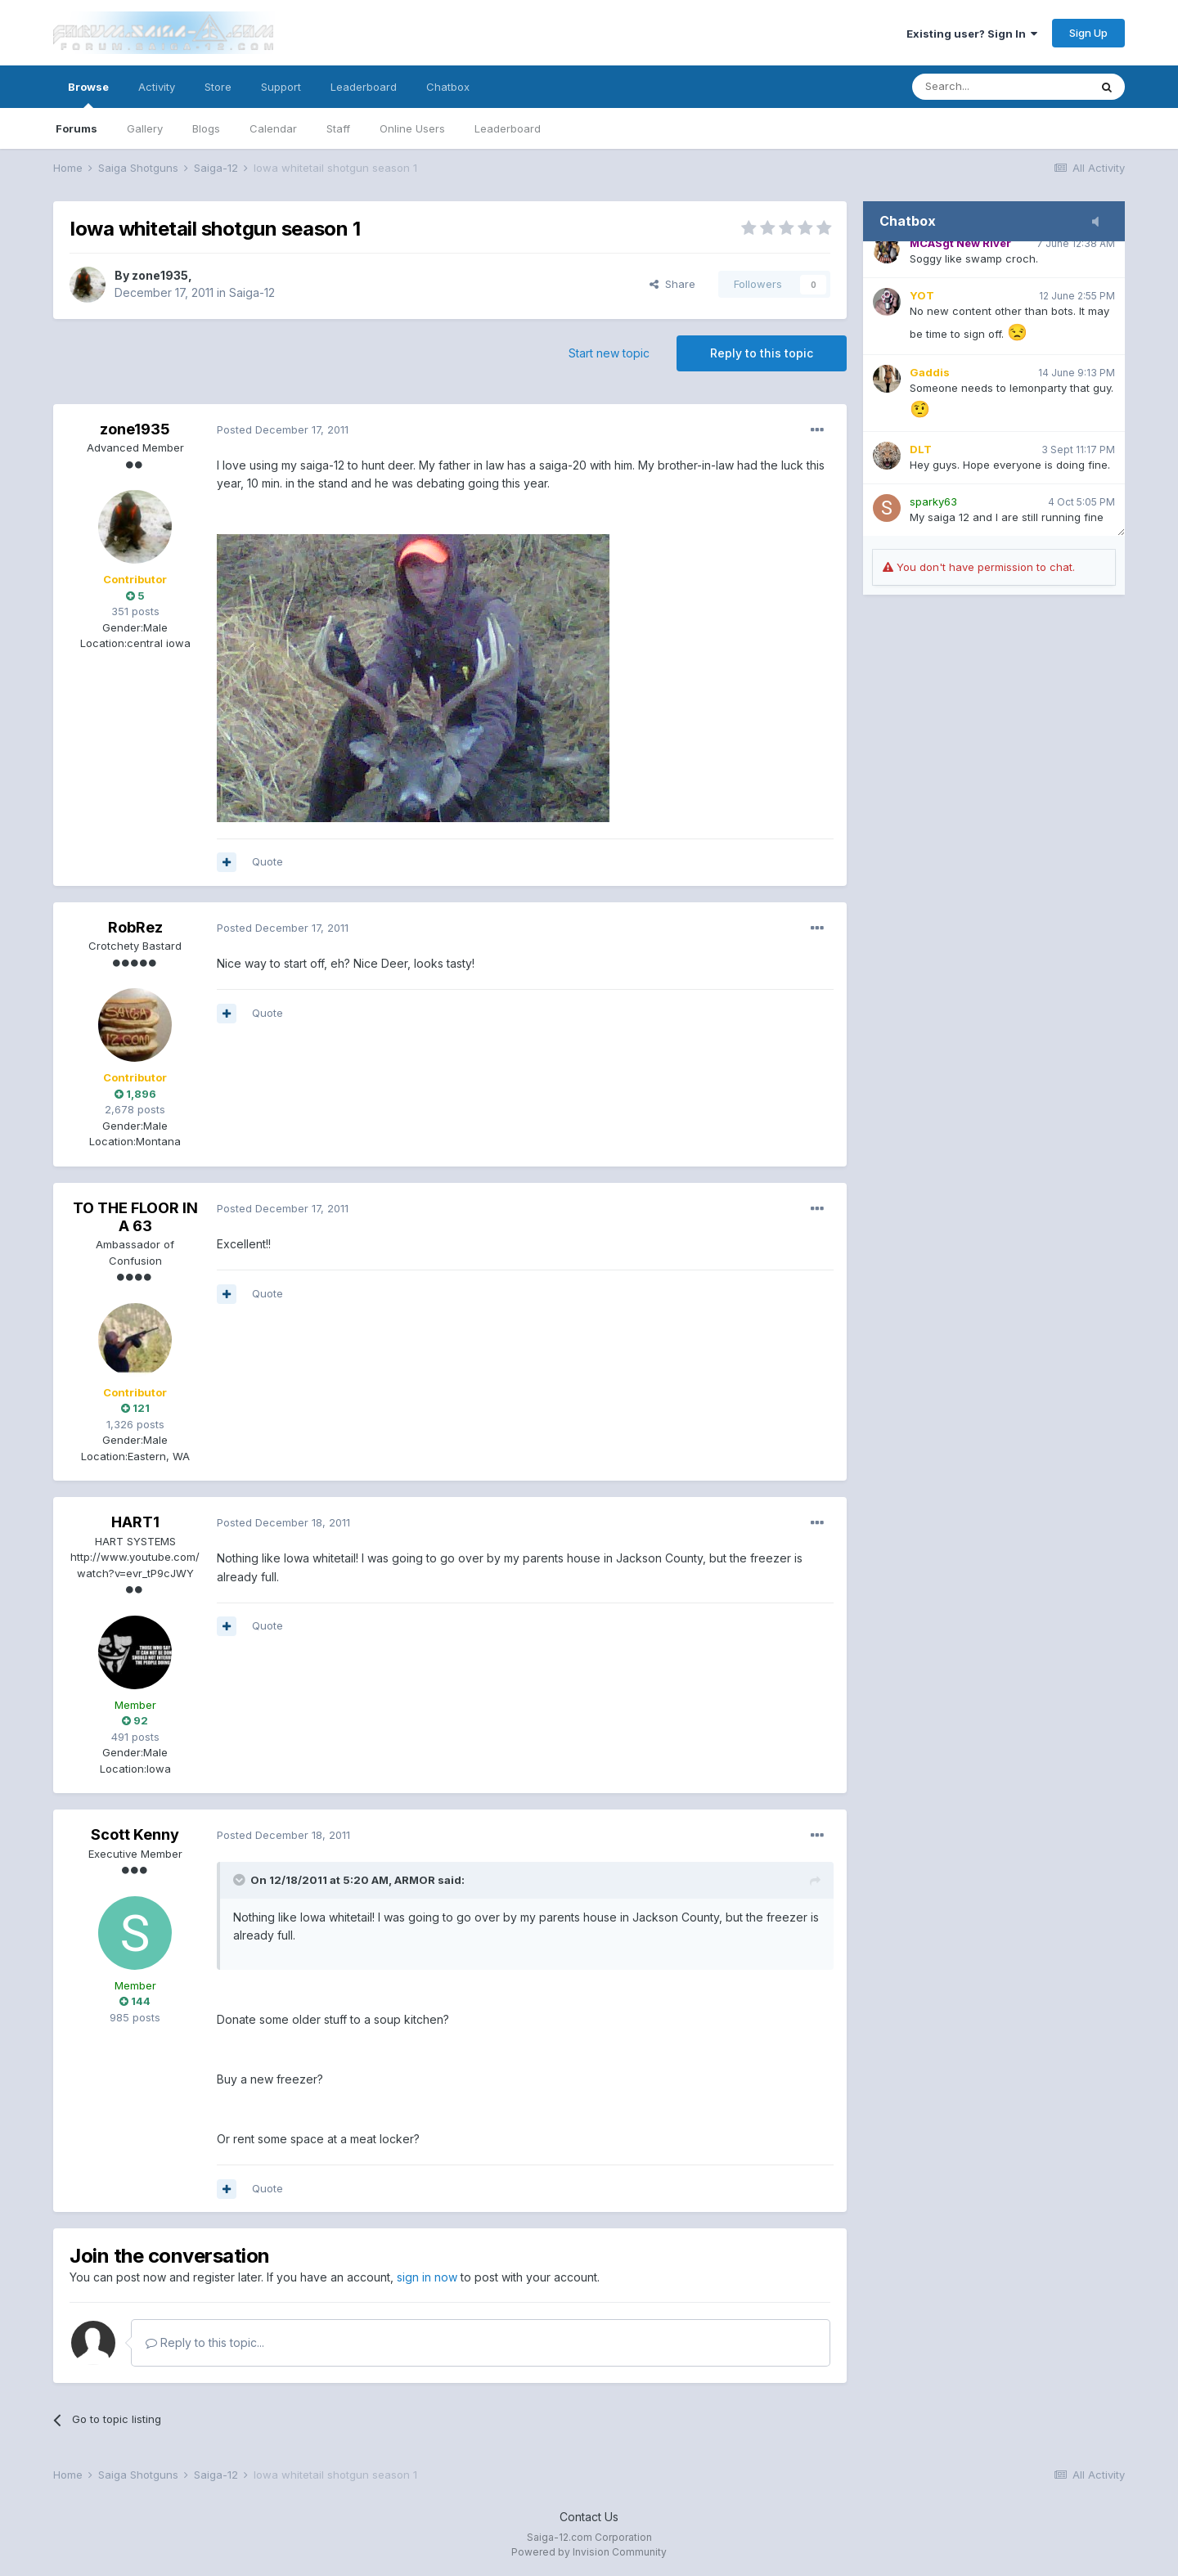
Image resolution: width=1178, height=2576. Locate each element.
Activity (156, 86)
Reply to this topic (761, 353)
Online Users (412, 128)
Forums (76, 128)
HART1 (135, 1522)
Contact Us (589, 2517)
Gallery (145, 128)
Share (672, 283)
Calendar (273, 128)
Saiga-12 (252, 292)
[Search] (1000, 87)
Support (281, 86)
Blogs (206, 128)
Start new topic (609, 353)
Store (218, 86)
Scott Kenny (135, 1834)
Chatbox (448, 86)
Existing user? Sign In (971, 33)
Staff (338, 128)
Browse (88, 94)
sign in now (427, 2277)
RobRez (135, 927)
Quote (267, 861)
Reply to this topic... (205, 2342)
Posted (282, 429)
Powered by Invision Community (589, 2552)
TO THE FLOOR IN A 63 (135, 1216)
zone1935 (160, 275)
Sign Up (1088, 32)
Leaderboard (507, 128)
